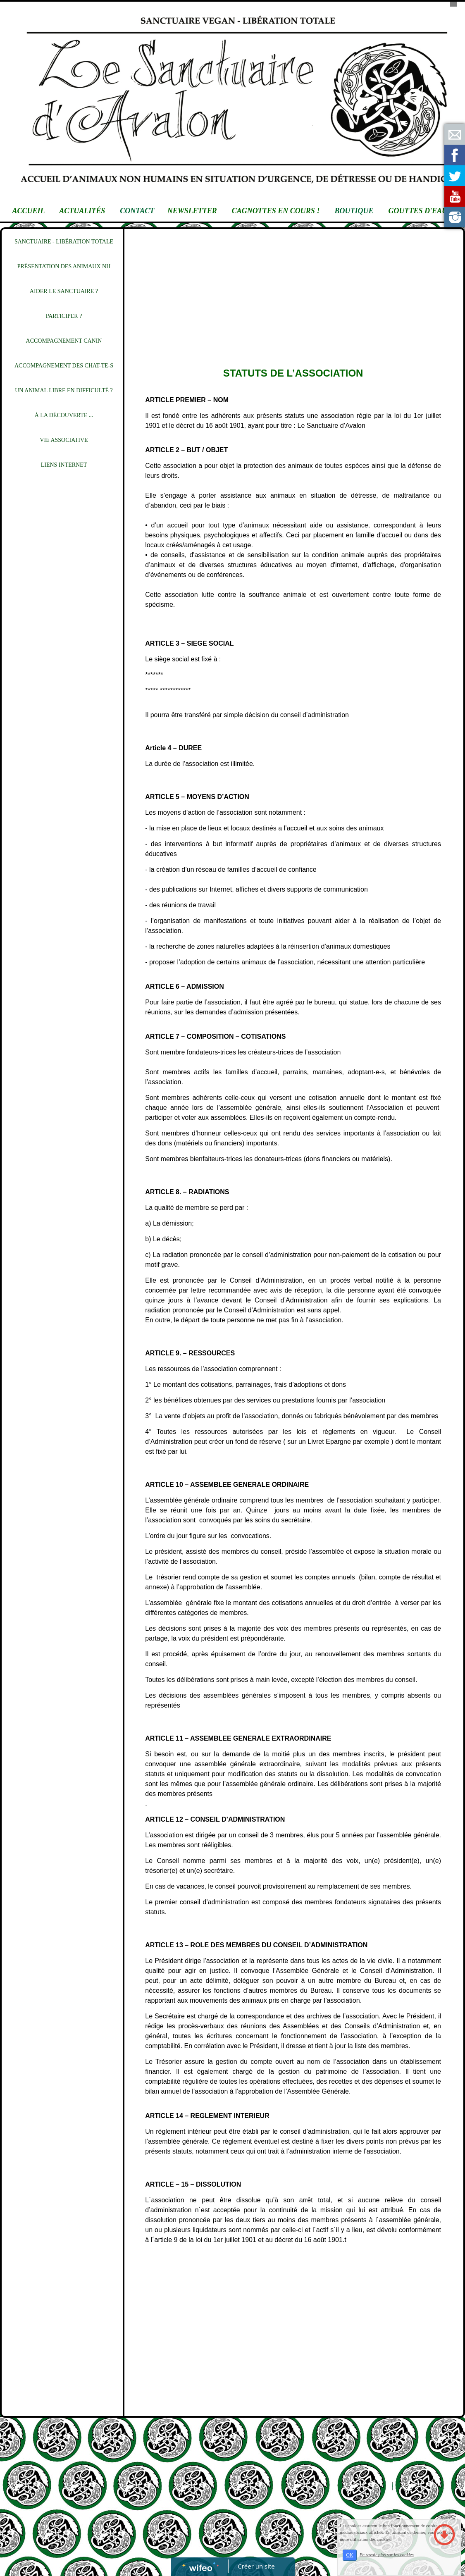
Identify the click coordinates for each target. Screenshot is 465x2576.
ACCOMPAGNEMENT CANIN (64, 341)
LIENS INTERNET (64, 465)
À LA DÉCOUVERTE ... (64, 415)
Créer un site (256, 2566)
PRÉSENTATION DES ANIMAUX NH (64, 266)
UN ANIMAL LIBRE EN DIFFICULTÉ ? (64, 390)
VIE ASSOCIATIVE (64, 440)
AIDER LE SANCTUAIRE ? (64, 291)
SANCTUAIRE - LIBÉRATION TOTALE (63, 242)
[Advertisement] (59, 646)
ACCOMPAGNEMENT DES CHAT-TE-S (63, 366)
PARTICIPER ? (64, 316)
